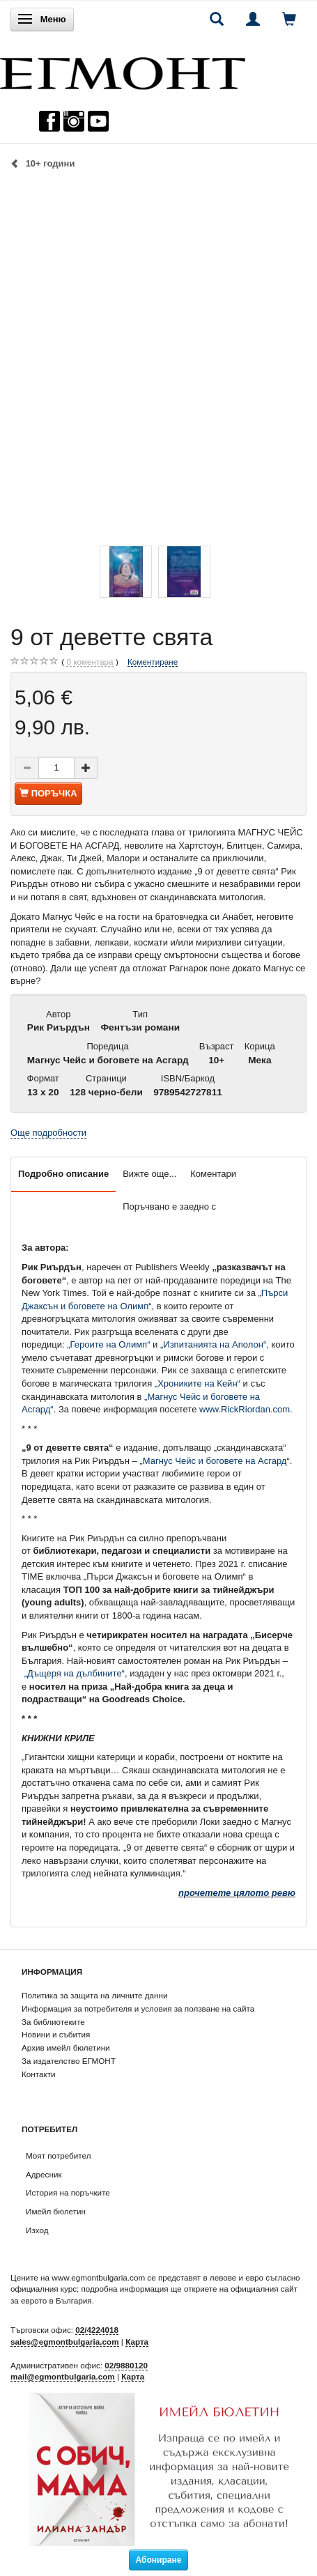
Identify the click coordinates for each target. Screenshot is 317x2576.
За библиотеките (53, 2021)
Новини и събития (56, 2034)
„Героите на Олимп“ (108, 1344)
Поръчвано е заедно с (169, 1206)
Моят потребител (58, 2155)
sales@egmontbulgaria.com (64, 2341)
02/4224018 (96, 2329)
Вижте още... (149, 1174)
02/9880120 (126, 2365)
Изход (37, 2230)
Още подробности (48, 1132)
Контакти (39, 2073)
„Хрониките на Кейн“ (197, 1383)
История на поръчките (68, 2192)
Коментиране (152, 661)
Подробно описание (63, 1174)
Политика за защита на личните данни (94, 1995)
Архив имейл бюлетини (66, 2047)
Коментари (213, 1174)
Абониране (159, 2560)
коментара (89, 662)
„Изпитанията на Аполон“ (213, 1344)
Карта (136, 2341)
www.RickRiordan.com (244, 1409)
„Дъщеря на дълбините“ (74, 1673)
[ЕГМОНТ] (122, 70)
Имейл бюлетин (56, 2211)
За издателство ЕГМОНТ (69, 2060)
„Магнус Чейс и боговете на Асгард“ (214, 1461)
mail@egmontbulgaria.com (62, 2376)
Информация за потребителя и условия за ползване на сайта (138, 2008)
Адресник (44, 2174)
